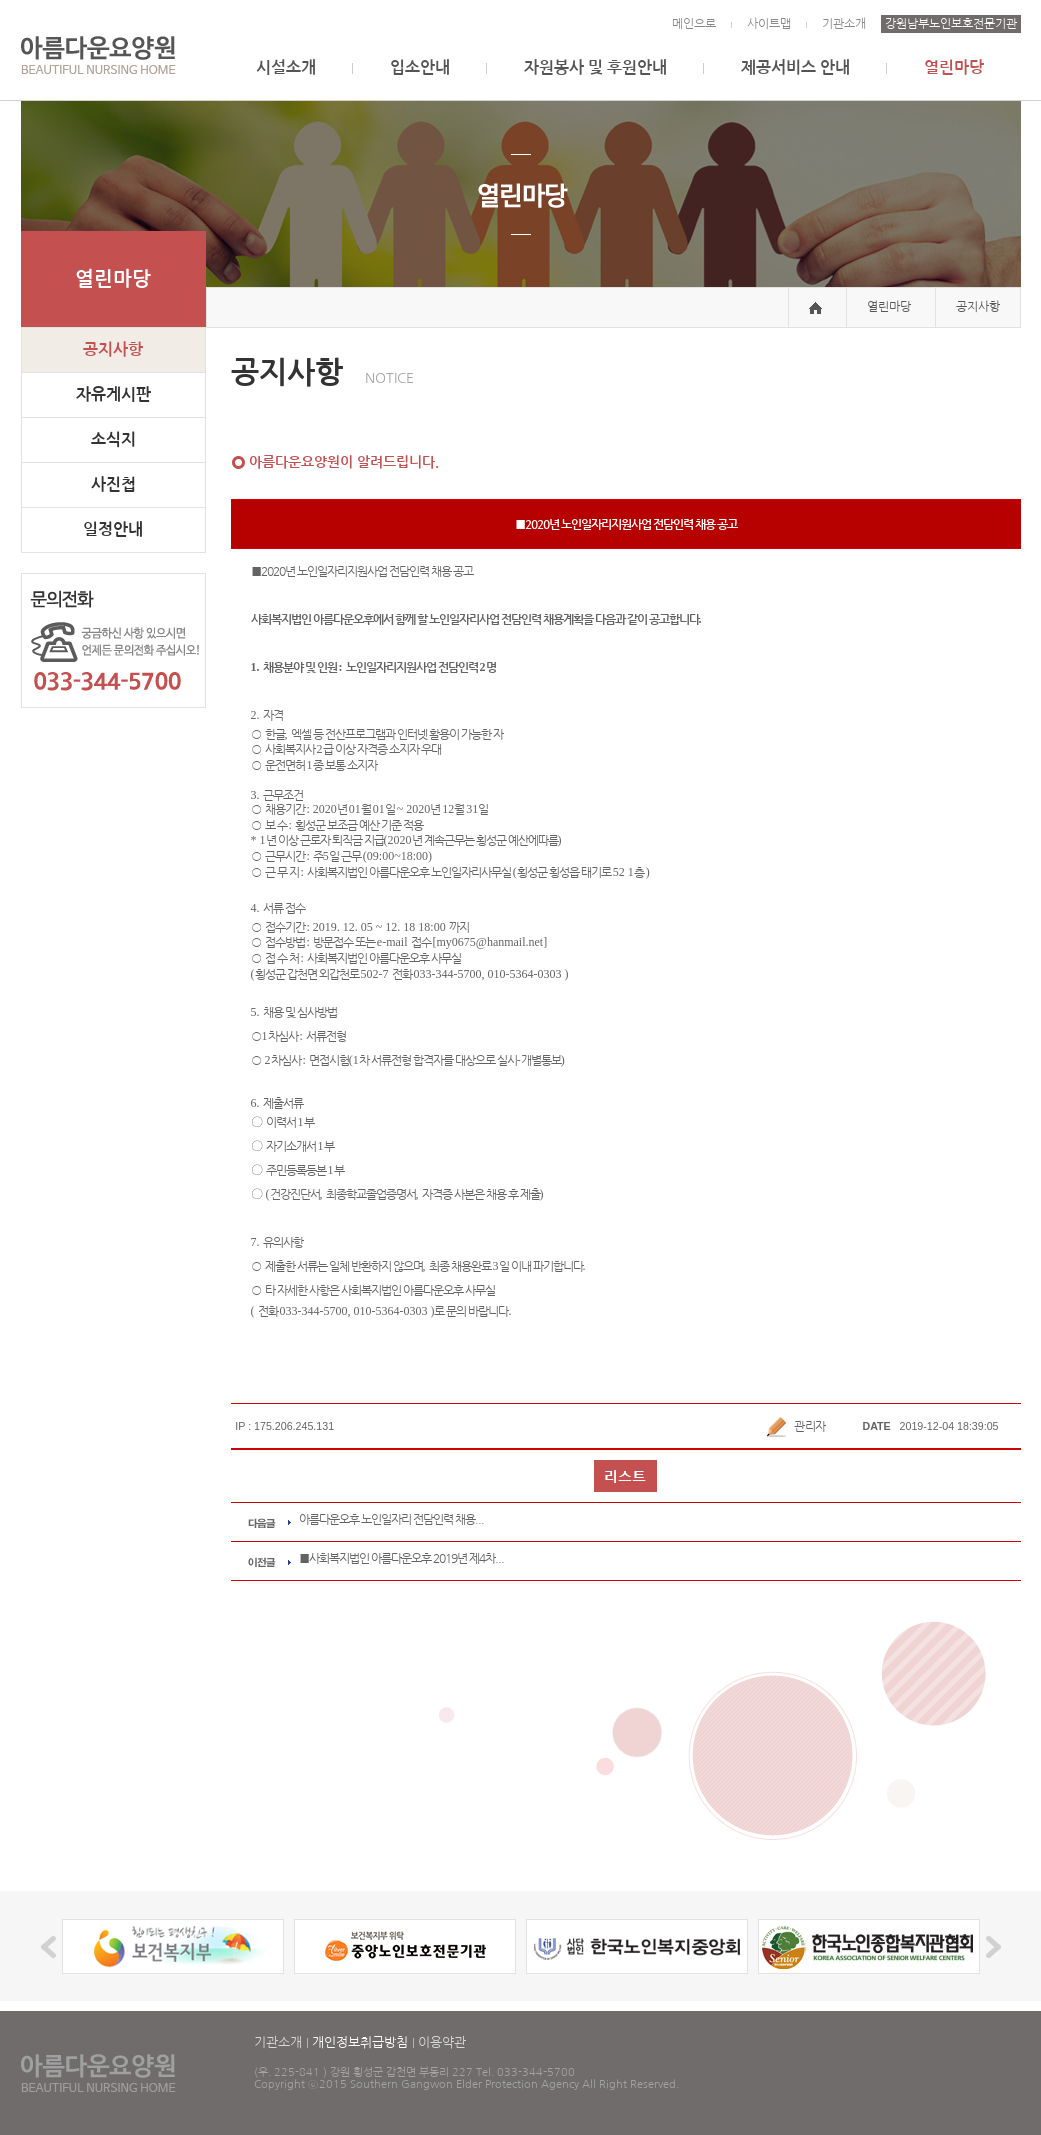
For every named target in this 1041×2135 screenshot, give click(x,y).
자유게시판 (113, 394)
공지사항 (113, 349)
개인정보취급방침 (360, 2042)
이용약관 (442, 2042)
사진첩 (113, 484)
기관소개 (844, 24)
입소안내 (420, 67)
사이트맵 (769, 24)
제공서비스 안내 (795, 67)
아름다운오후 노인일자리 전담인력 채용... (391, 1519)
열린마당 (954, 67)
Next (990, 1946)
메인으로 (694, 24)
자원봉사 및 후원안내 (595, 67)
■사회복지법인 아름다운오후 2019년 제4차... (401, 1558)
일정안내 (113, 529)
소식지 (113, 439)
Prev (51, 1946)
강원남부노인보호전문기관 (951, 24)
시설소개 (286, 67)
